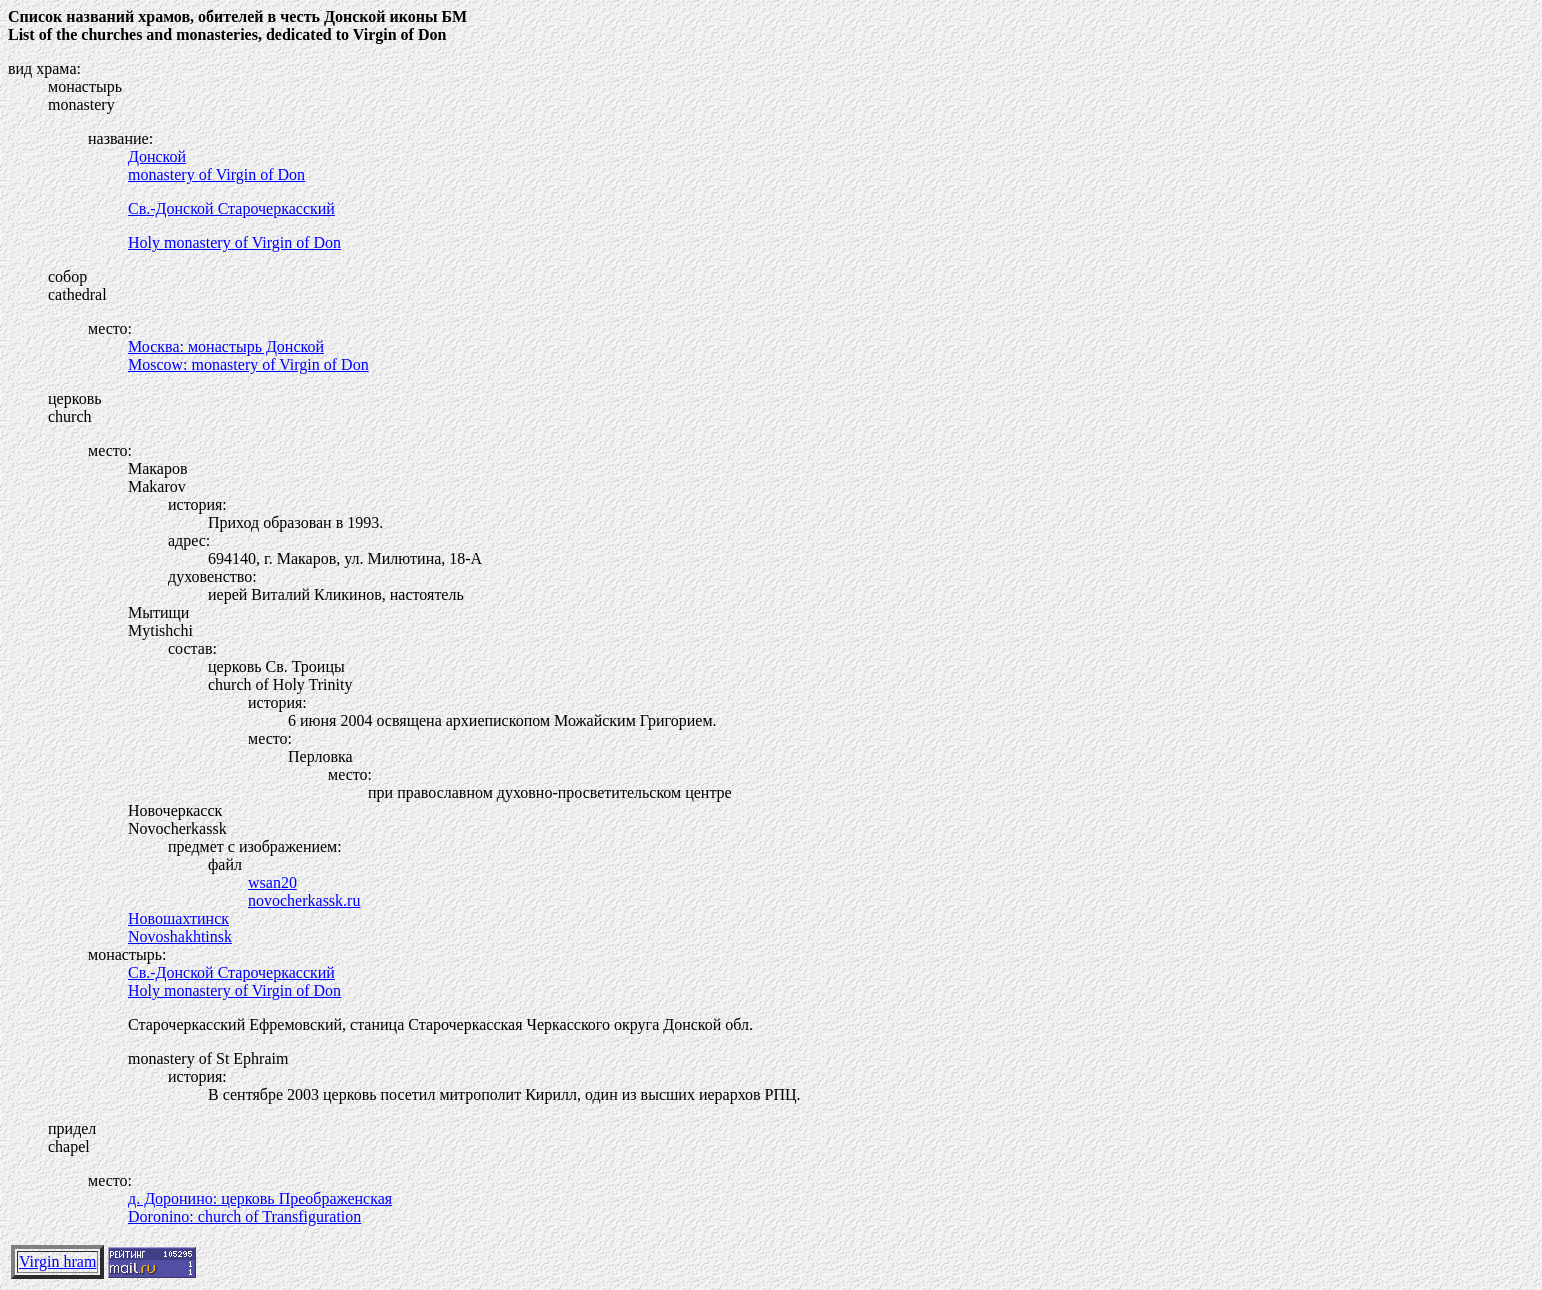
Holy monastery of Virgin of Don (234, 242)
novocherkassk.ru (304, 900)
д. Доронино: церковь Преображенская (260, 1198)
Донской (157, 156)
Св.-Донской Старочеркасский (231, 208)
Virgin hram (57, 1261)
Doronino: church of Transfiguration (244, 1216)
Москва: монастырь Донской (226, 346)
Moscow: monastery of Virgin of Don (248, 364)
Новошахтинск (178, 918)
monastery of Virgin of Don (216, 174)
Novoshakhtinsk (180, 936)
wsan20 (272, 882)
